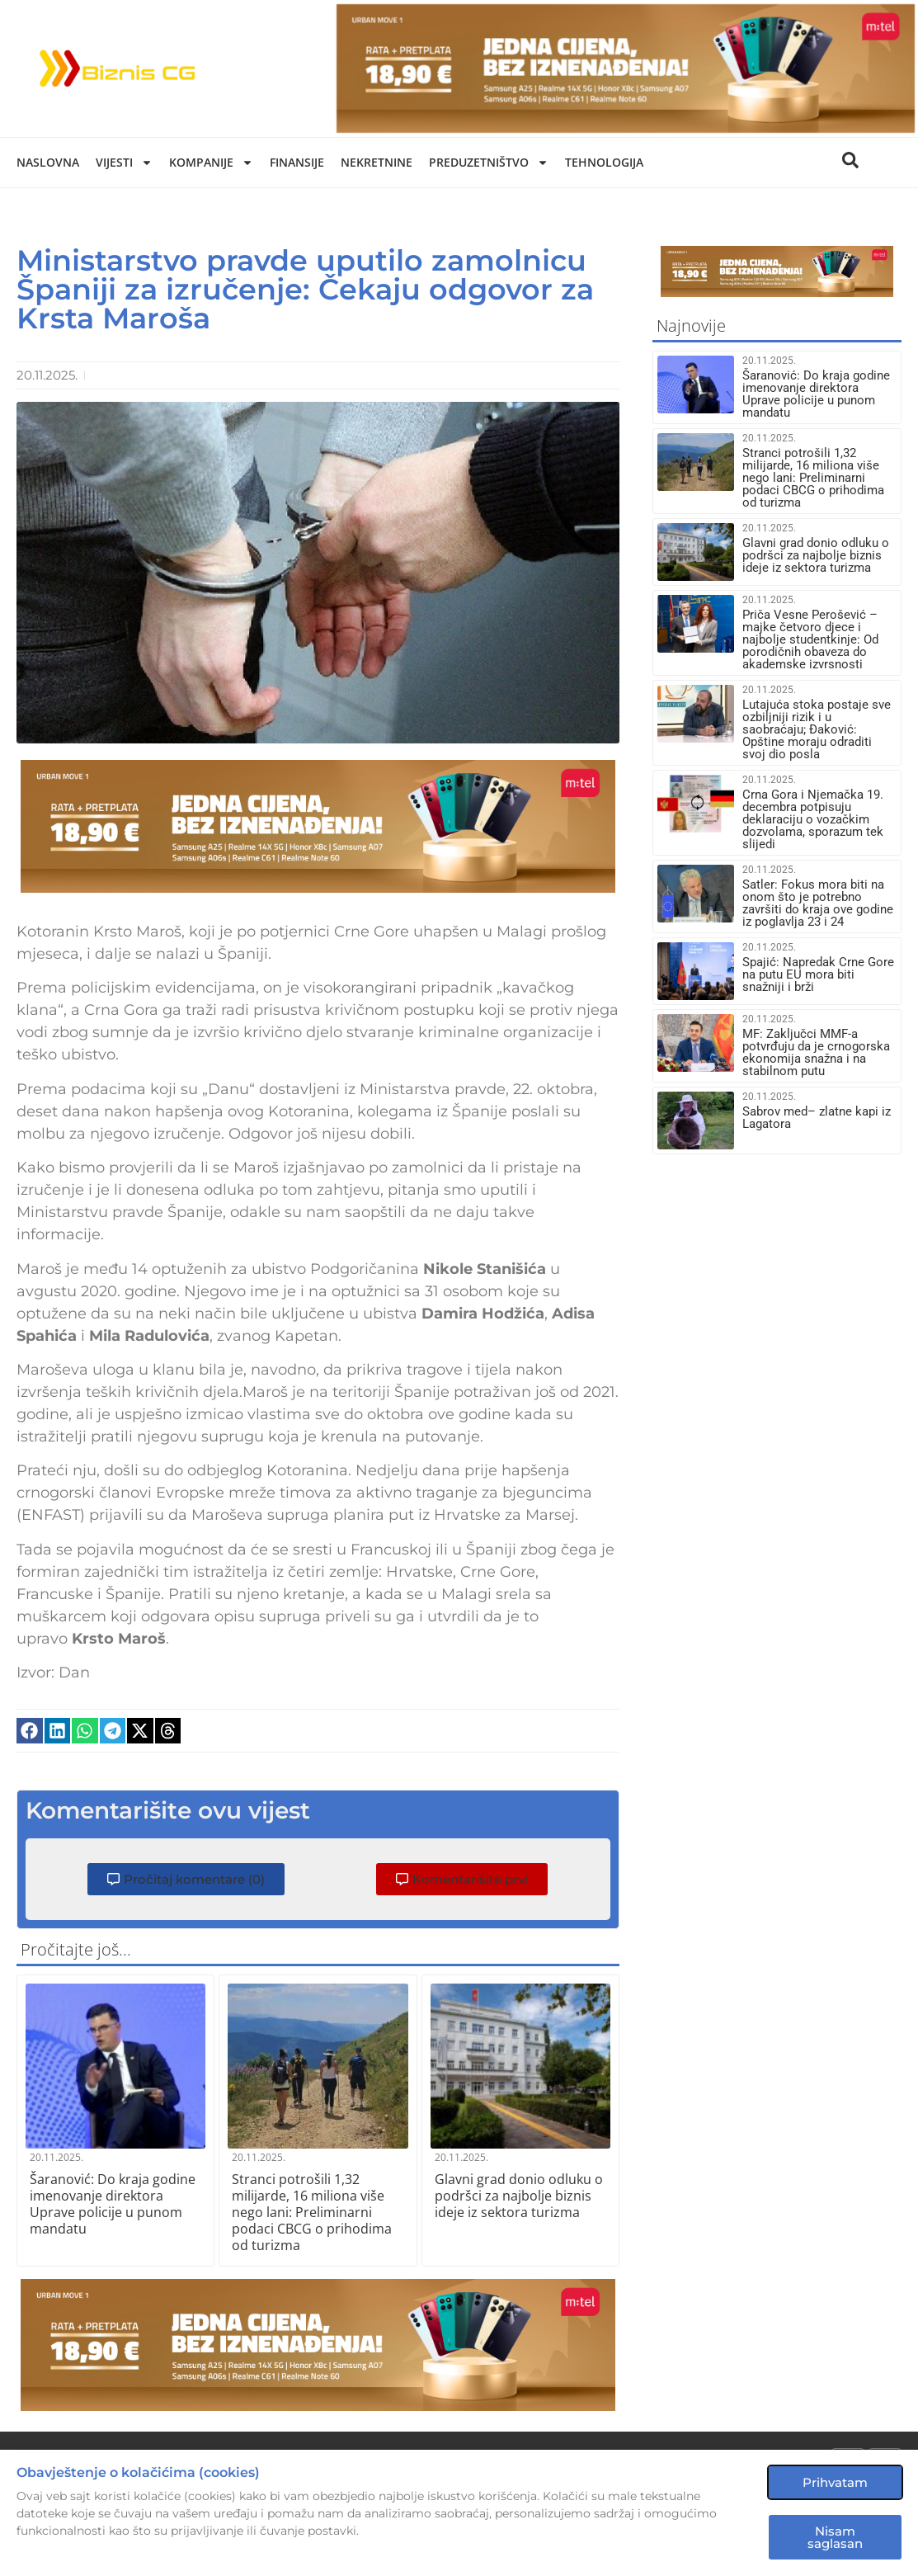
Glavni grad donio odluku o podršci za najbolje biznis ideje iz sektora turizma (519, 2195)
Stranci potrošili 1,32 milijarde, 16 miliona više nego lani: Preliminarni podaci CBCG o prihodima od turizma (312, 2212)
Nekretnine (376, 162)
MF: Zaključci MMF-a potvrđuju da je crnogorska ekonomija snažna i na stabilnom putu (816, 1052)
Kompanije (211, 163)
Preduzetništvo (488, 163)
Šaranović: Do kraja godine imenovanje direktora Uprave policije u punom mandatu (112, 2204)
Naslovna (47, 162)
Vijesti (124, 163)
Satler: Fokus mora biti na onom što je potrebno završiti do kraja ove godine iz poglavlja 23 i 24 (817, 903)
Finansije (297, 162)
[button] (29, 1731)
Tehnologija (604, 162)
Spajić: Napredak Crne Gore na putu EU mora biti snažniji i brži (818, 974)
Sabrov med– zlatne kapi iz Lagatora (816, 1117)
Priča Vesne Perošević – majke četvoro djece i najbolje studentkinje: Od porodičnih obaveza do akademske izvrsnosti (810, 639)
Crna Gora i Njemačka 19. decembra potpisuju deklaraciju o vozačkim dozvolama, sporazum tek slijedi (812, 819)
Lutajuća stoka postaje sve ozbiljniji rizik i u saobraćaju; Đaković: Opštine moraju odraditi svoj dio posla (816, 729)
